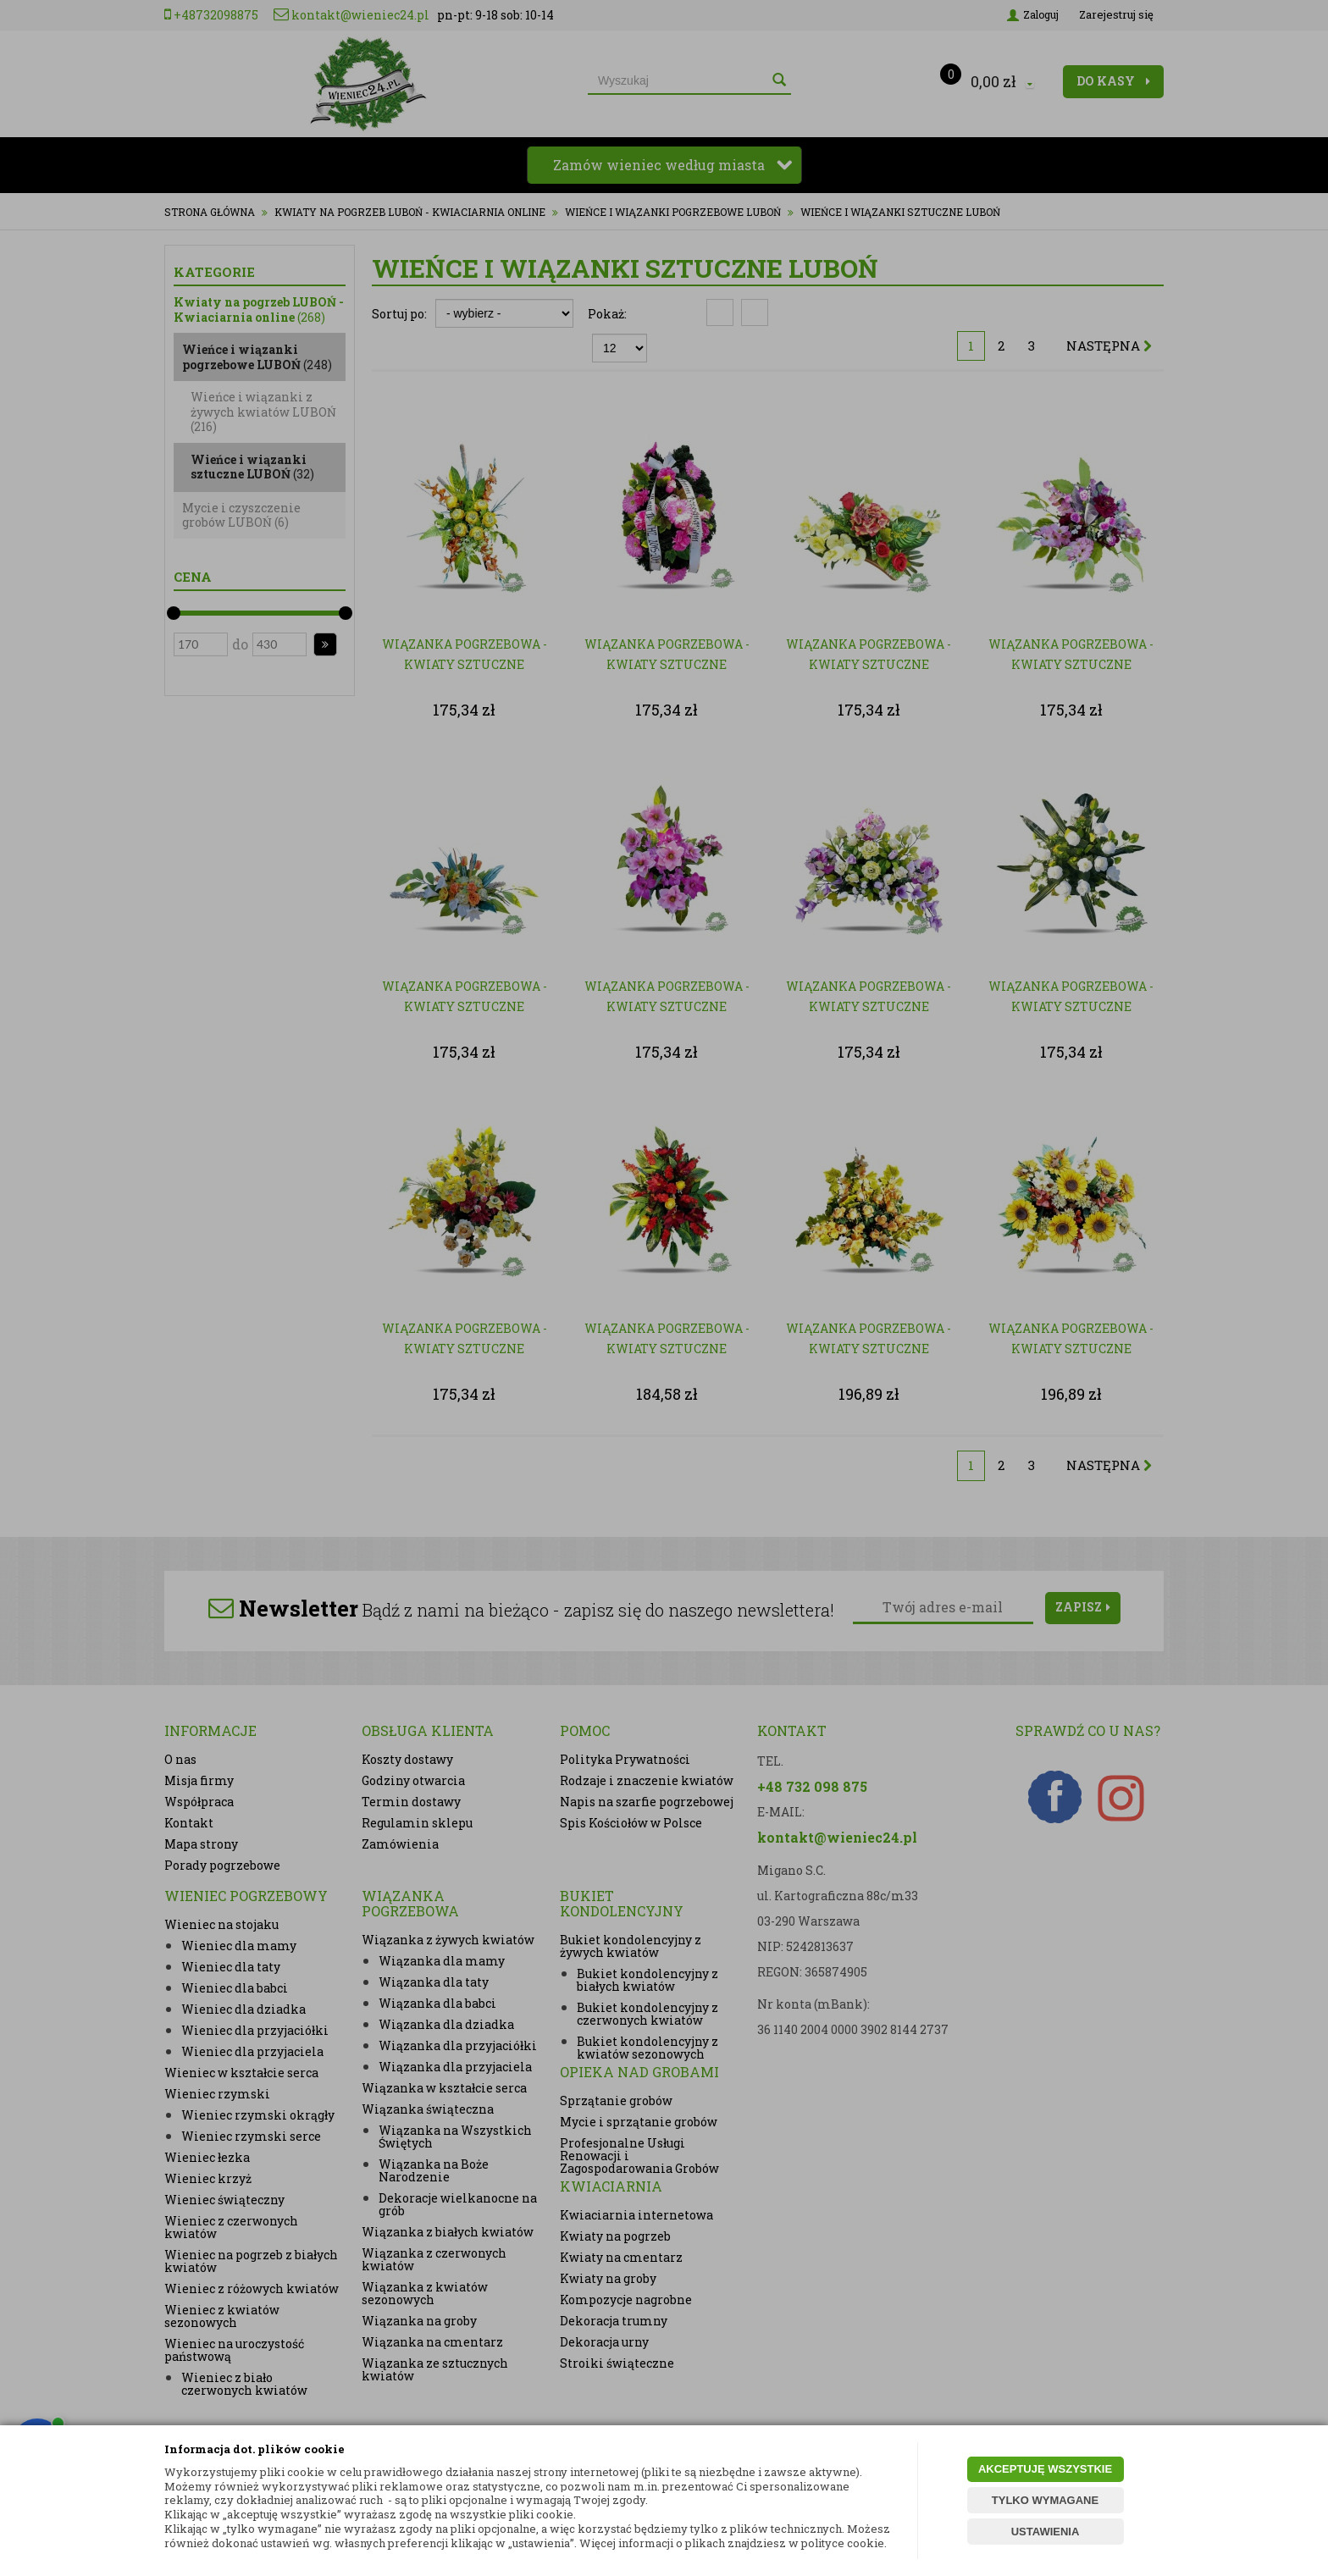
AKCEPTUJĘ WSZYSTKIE (1045, 2469)
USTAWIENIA (1045, 2531)
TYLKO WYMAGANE (1045, 2500)
